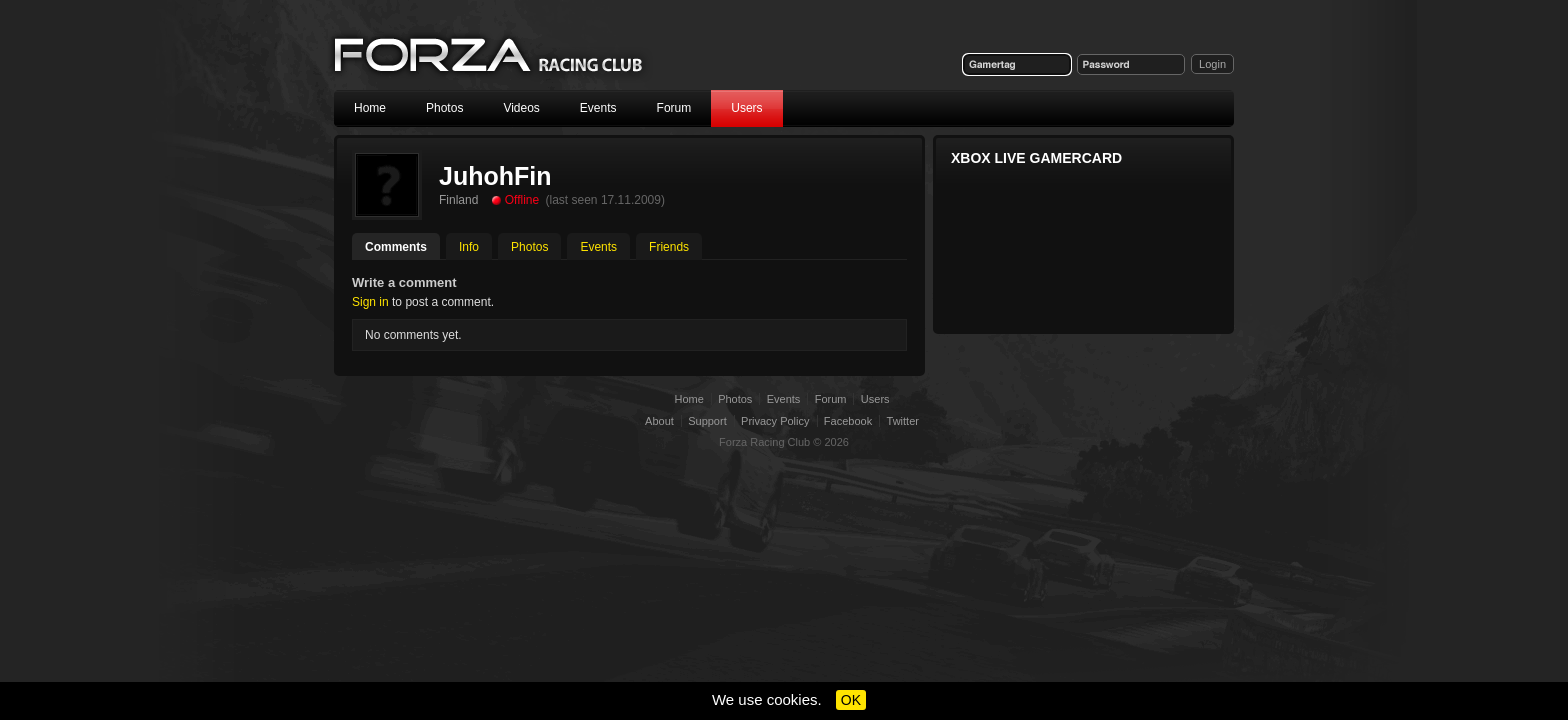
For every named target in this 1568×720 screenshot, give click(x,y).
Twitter (903, 421)
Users (746, 108)
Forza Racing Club (490, 56)
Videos (521, 108)
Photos (444, 108)
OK (851, 700)
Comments (396, 247)
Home (370, 108)
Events (598, 108)
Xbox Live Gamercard (1036, 158)
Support (707, 421)
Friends (669, 247)
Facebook (848, 421)
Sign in (370, 302)
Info (469, 247)
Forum (674, 108)
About (659, 421)
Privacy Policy (775, 421)
